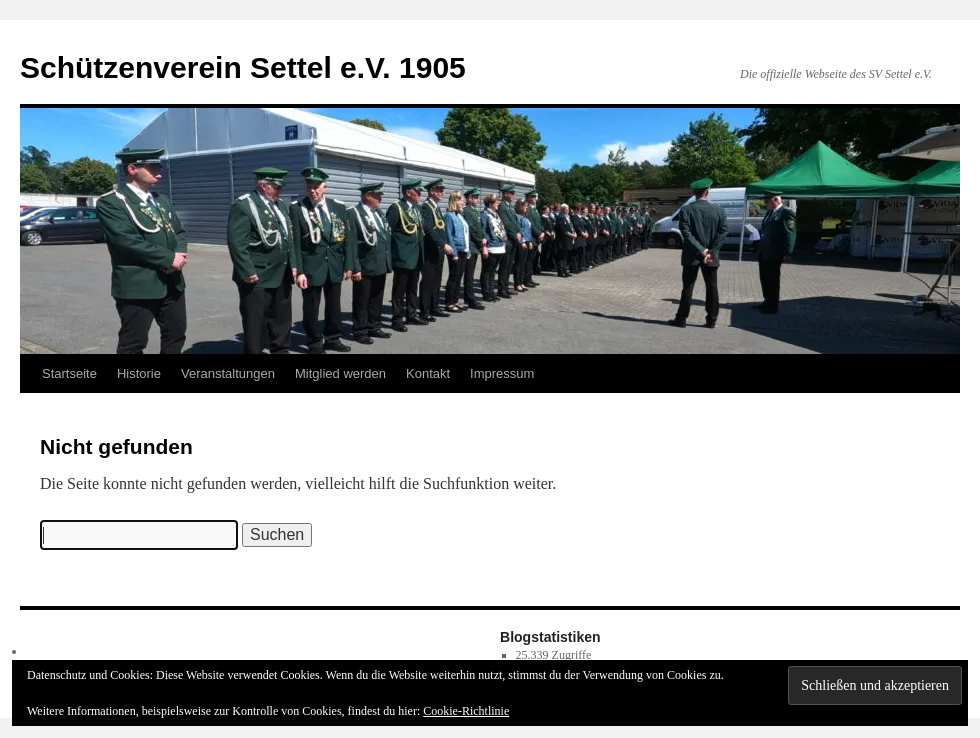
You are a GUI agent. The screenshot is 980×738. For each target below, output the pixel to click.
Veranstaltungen (228, 373)
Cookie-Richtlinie (466, 711)
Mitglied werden (340, 373)
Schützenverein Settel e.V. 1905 (243, 67)
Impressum (502, 373)
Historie (139, 373)
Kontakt (428, 373)
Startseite (69, 373)
